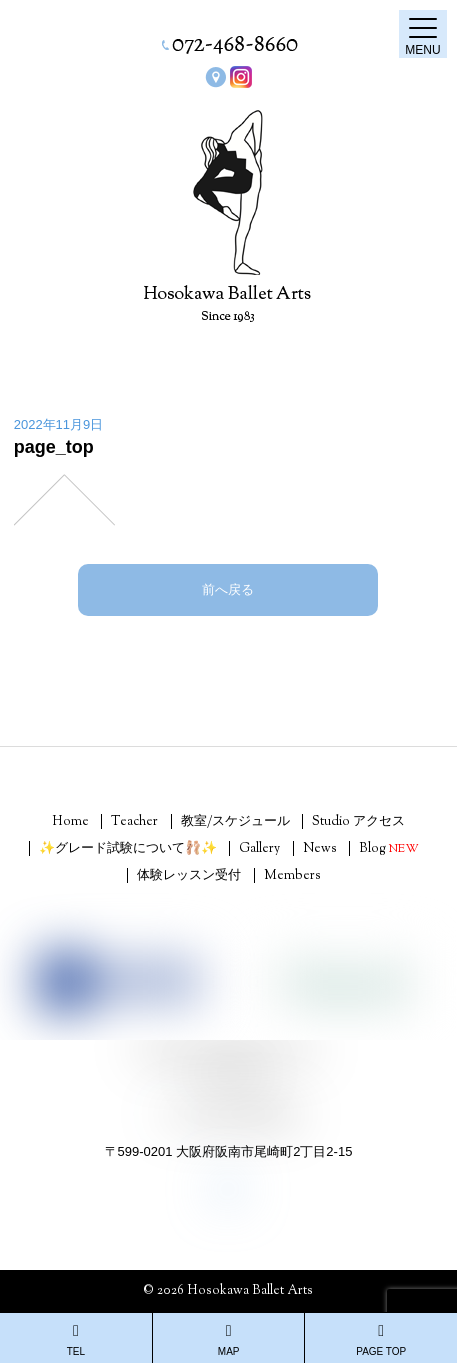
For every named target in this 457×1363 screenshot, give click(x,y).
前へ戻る (228, 589)
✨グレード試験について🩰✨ (128, 849)
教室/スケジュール (235, 822)
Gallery (259, 849)
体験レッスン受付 (189, 876)
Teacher (134, 822)
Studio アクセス (358, 822)
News (320, 849)
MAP (229, 1340)
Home (70, 822)
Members (292, 876)
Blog (389, 849)
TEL (76, 1340)
